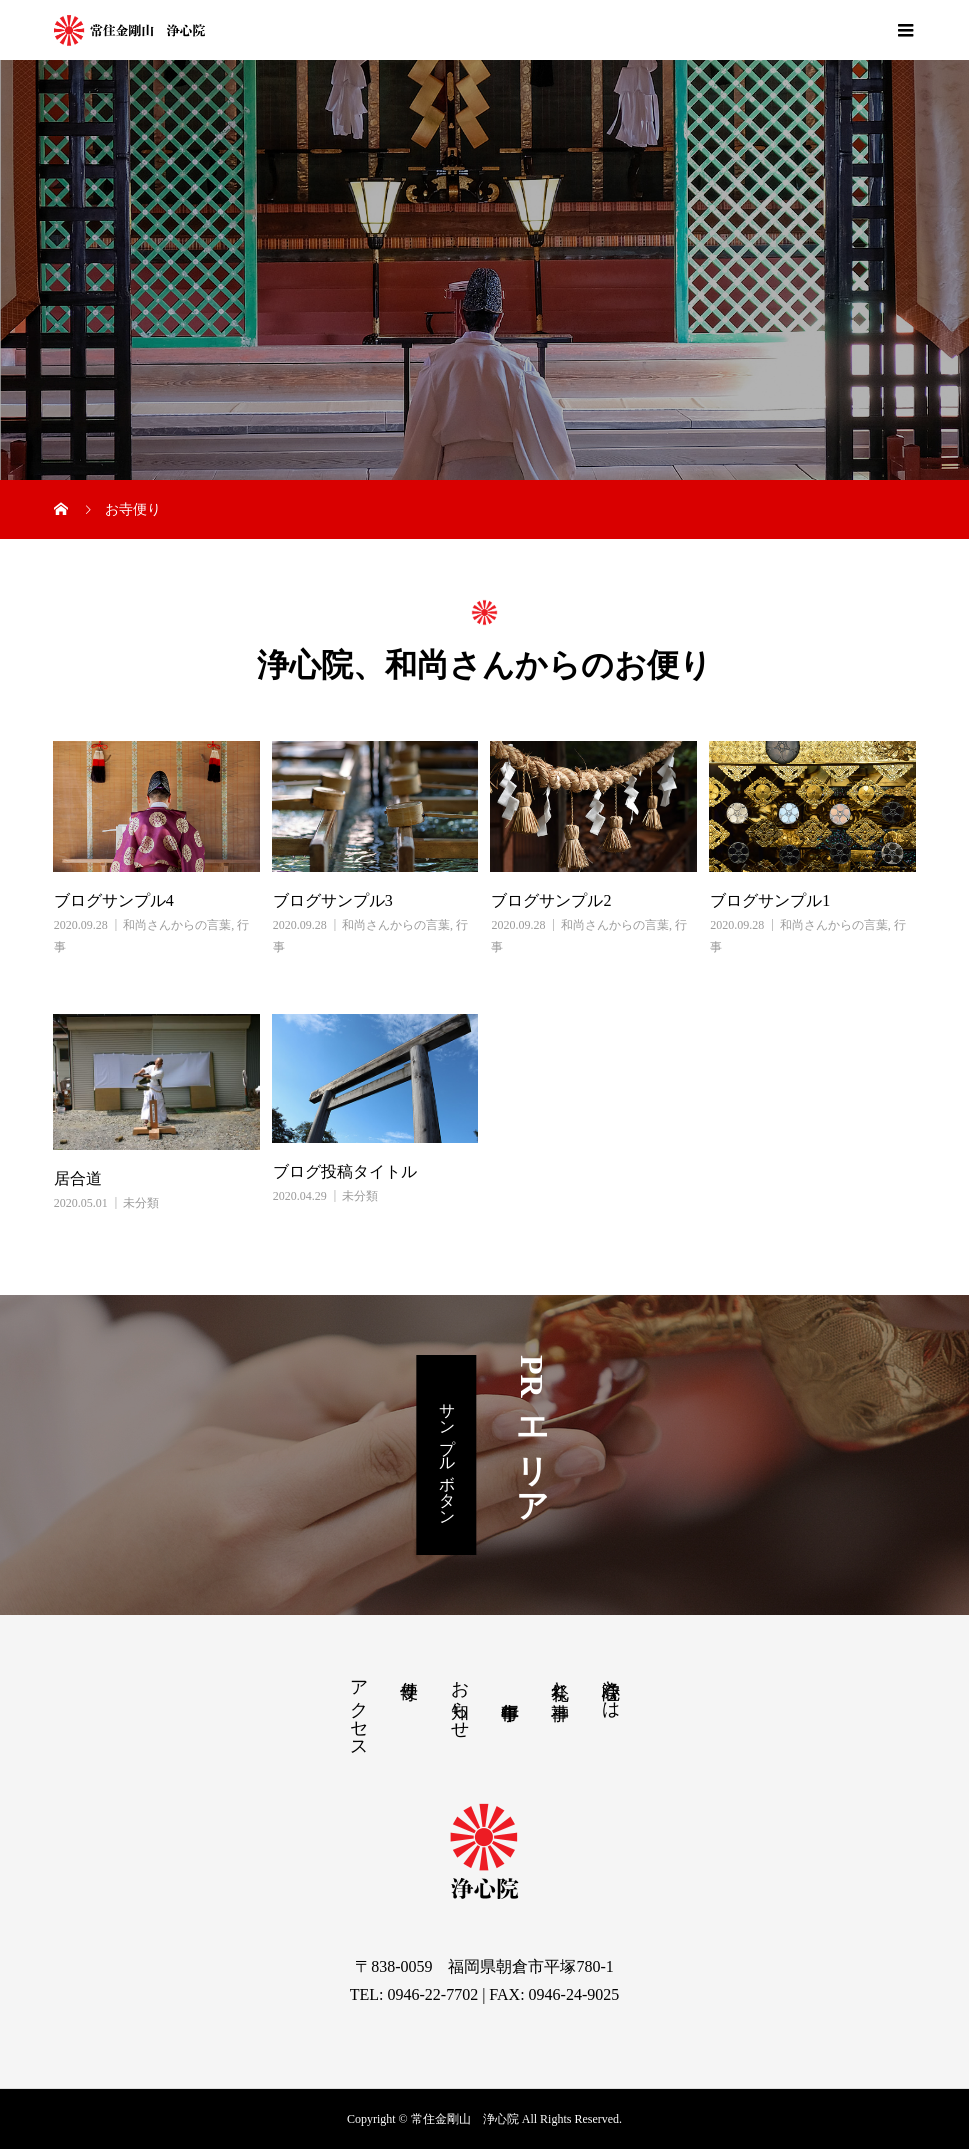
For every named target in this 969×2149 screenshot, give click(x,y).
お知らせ (460, 1699)
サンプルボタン (447, 1455)
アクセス (359, 1709)
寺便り (409, 1679)
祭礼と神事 (560, 1679)
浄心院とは (611, 1689)
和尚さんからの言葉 (177, 925)
